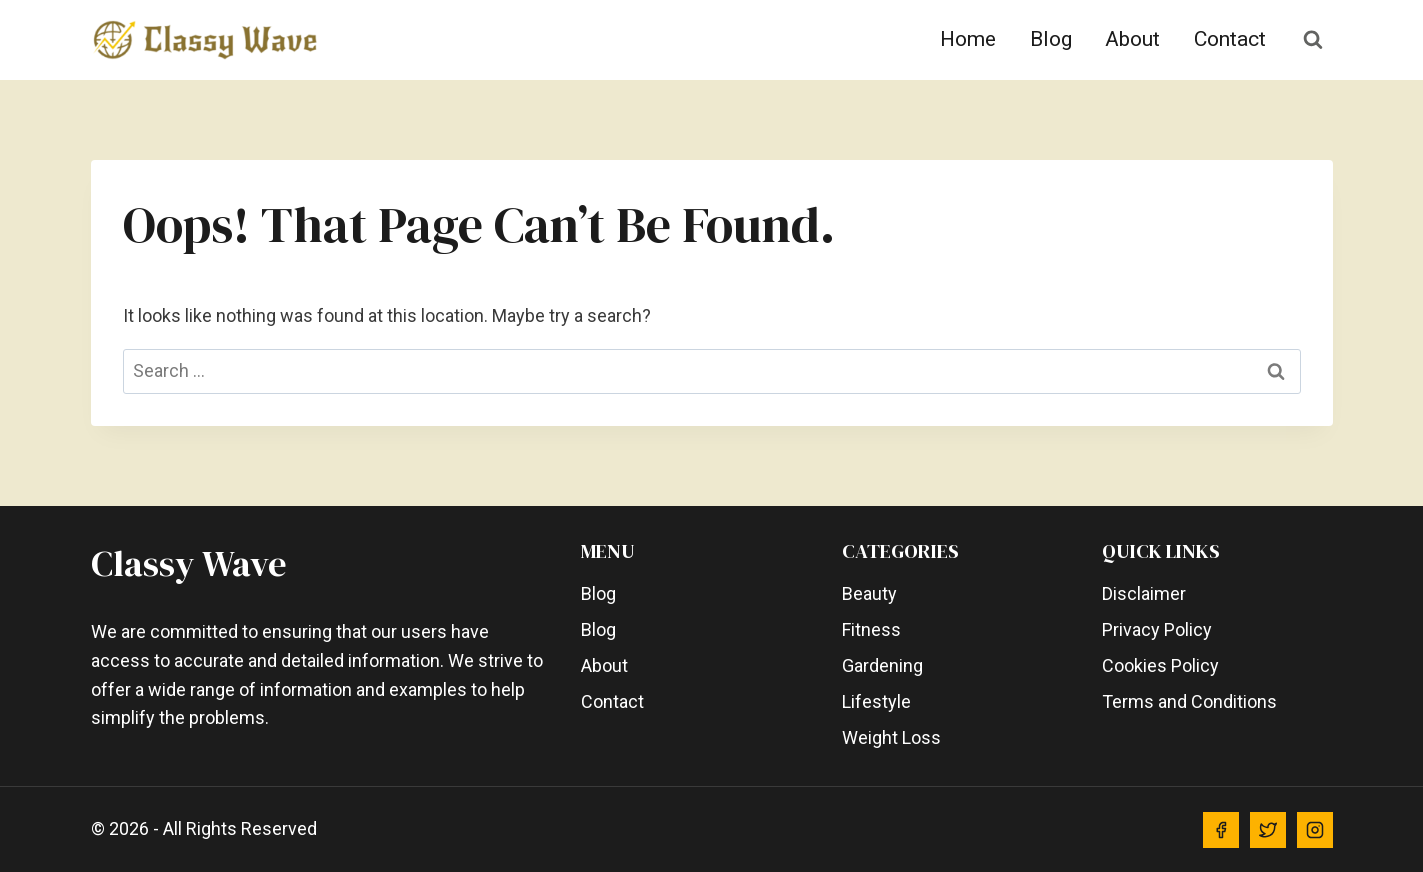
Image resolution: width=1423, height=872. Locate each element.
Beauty (869, 593)
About (1132, 39)
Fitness (871, 629)
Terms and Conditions (1189, 701)
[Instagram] (1315, 830)
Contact (1230, 39)
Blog (1051, 39)
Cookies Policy (1160, 665)
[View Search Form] (1313, 40)
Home (968, 39)
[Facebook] (1221, 830)
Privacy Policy (1157, 629)
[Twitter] (1268, 830)
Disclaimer (1144, 593)
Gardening (882, 665)
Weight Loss (891, 737)
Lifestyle (876, 701)
